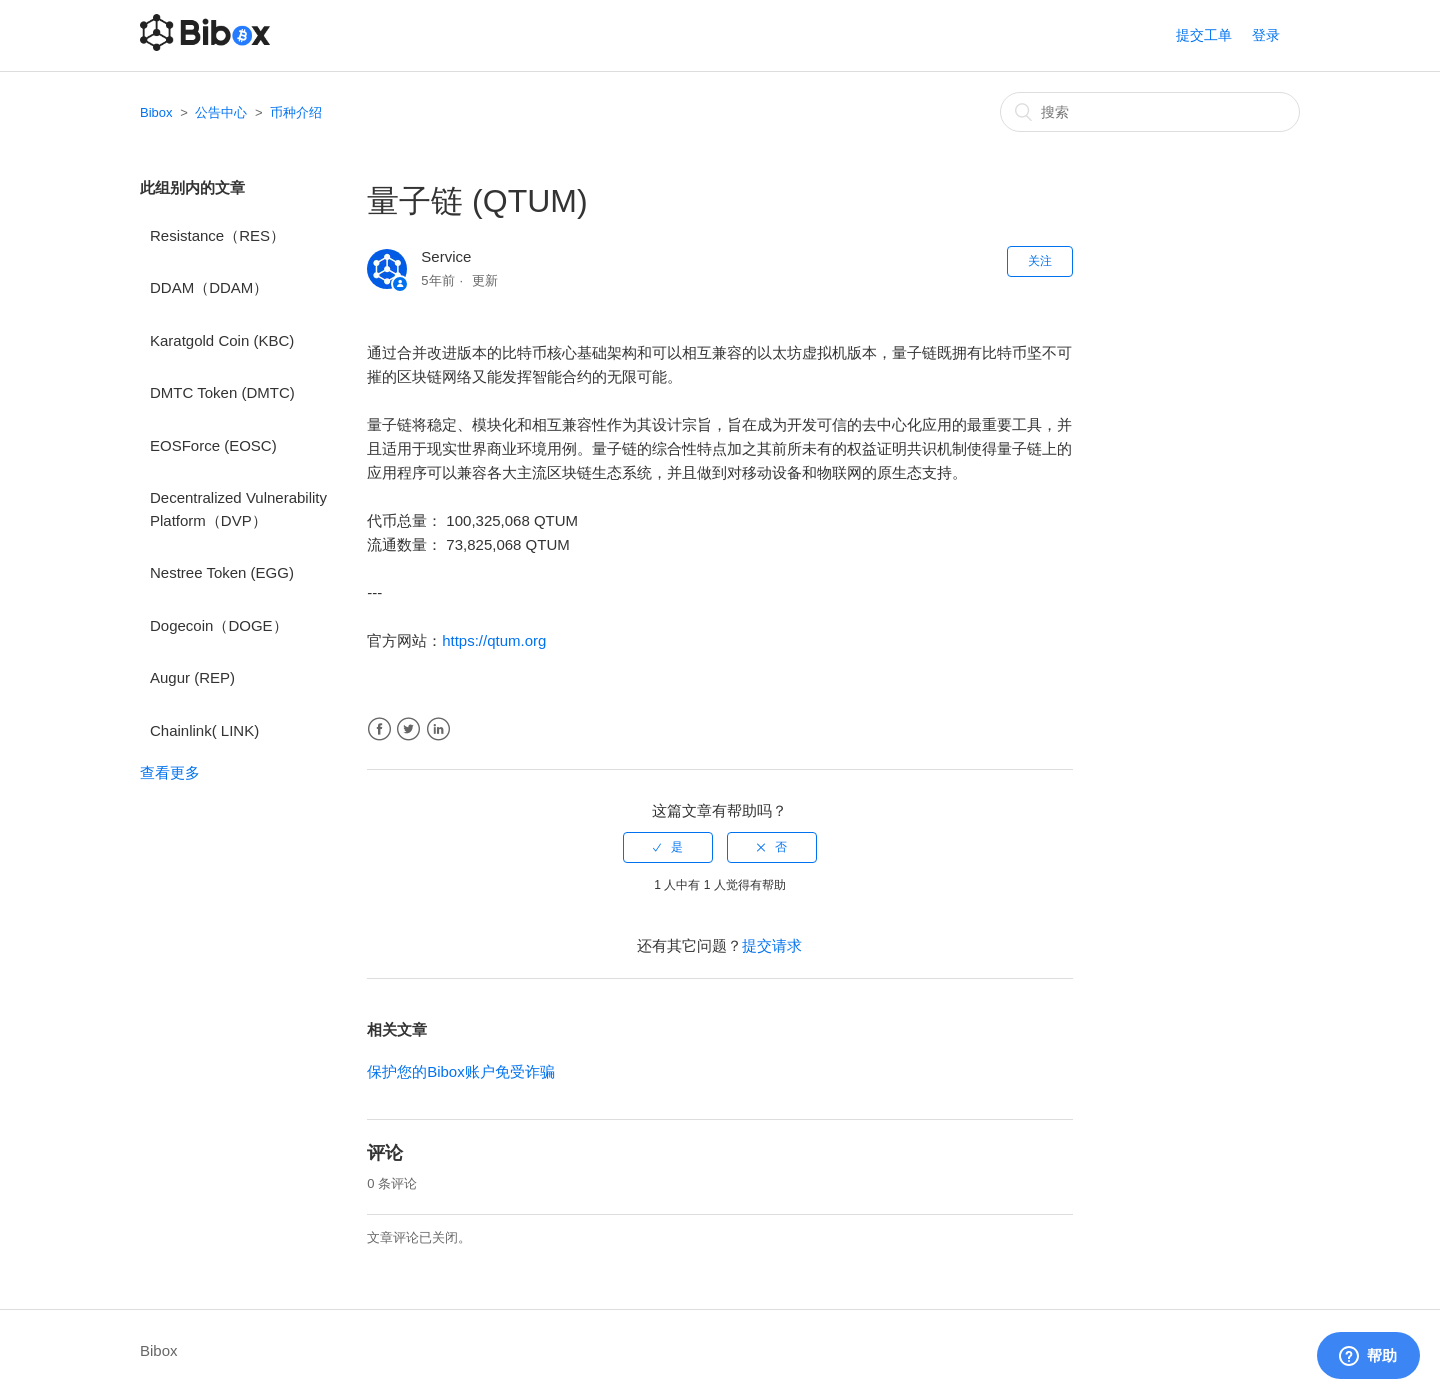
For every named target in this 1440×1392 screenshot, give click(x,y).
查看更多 (170, 772)
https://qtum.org (494, 640)
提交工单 (1204, 35)
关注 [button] (1040, 261)
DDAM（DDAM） (209, 287)
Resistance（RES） (217, 235)
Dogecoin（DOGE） (219, 625)
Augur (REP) (192, 677)
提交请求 (772, 945)
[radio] (668, 847)
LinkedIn (438, 729)
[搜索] (1150, 112)
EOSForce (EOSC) (213, 445)
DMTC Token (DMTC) (222, 392)
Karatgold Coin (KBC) (222, 340)
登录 (1266, 35)
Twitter (408, 729)
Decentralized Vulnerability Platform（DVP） (238, 509)
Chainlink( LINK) (204, 730)
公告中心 (221, 112)
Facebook (379, 729)
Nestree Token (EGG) (222, 572)
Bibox (156, 112)
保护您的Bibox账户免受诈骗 (461, 1071)
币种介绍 (296, 112)
